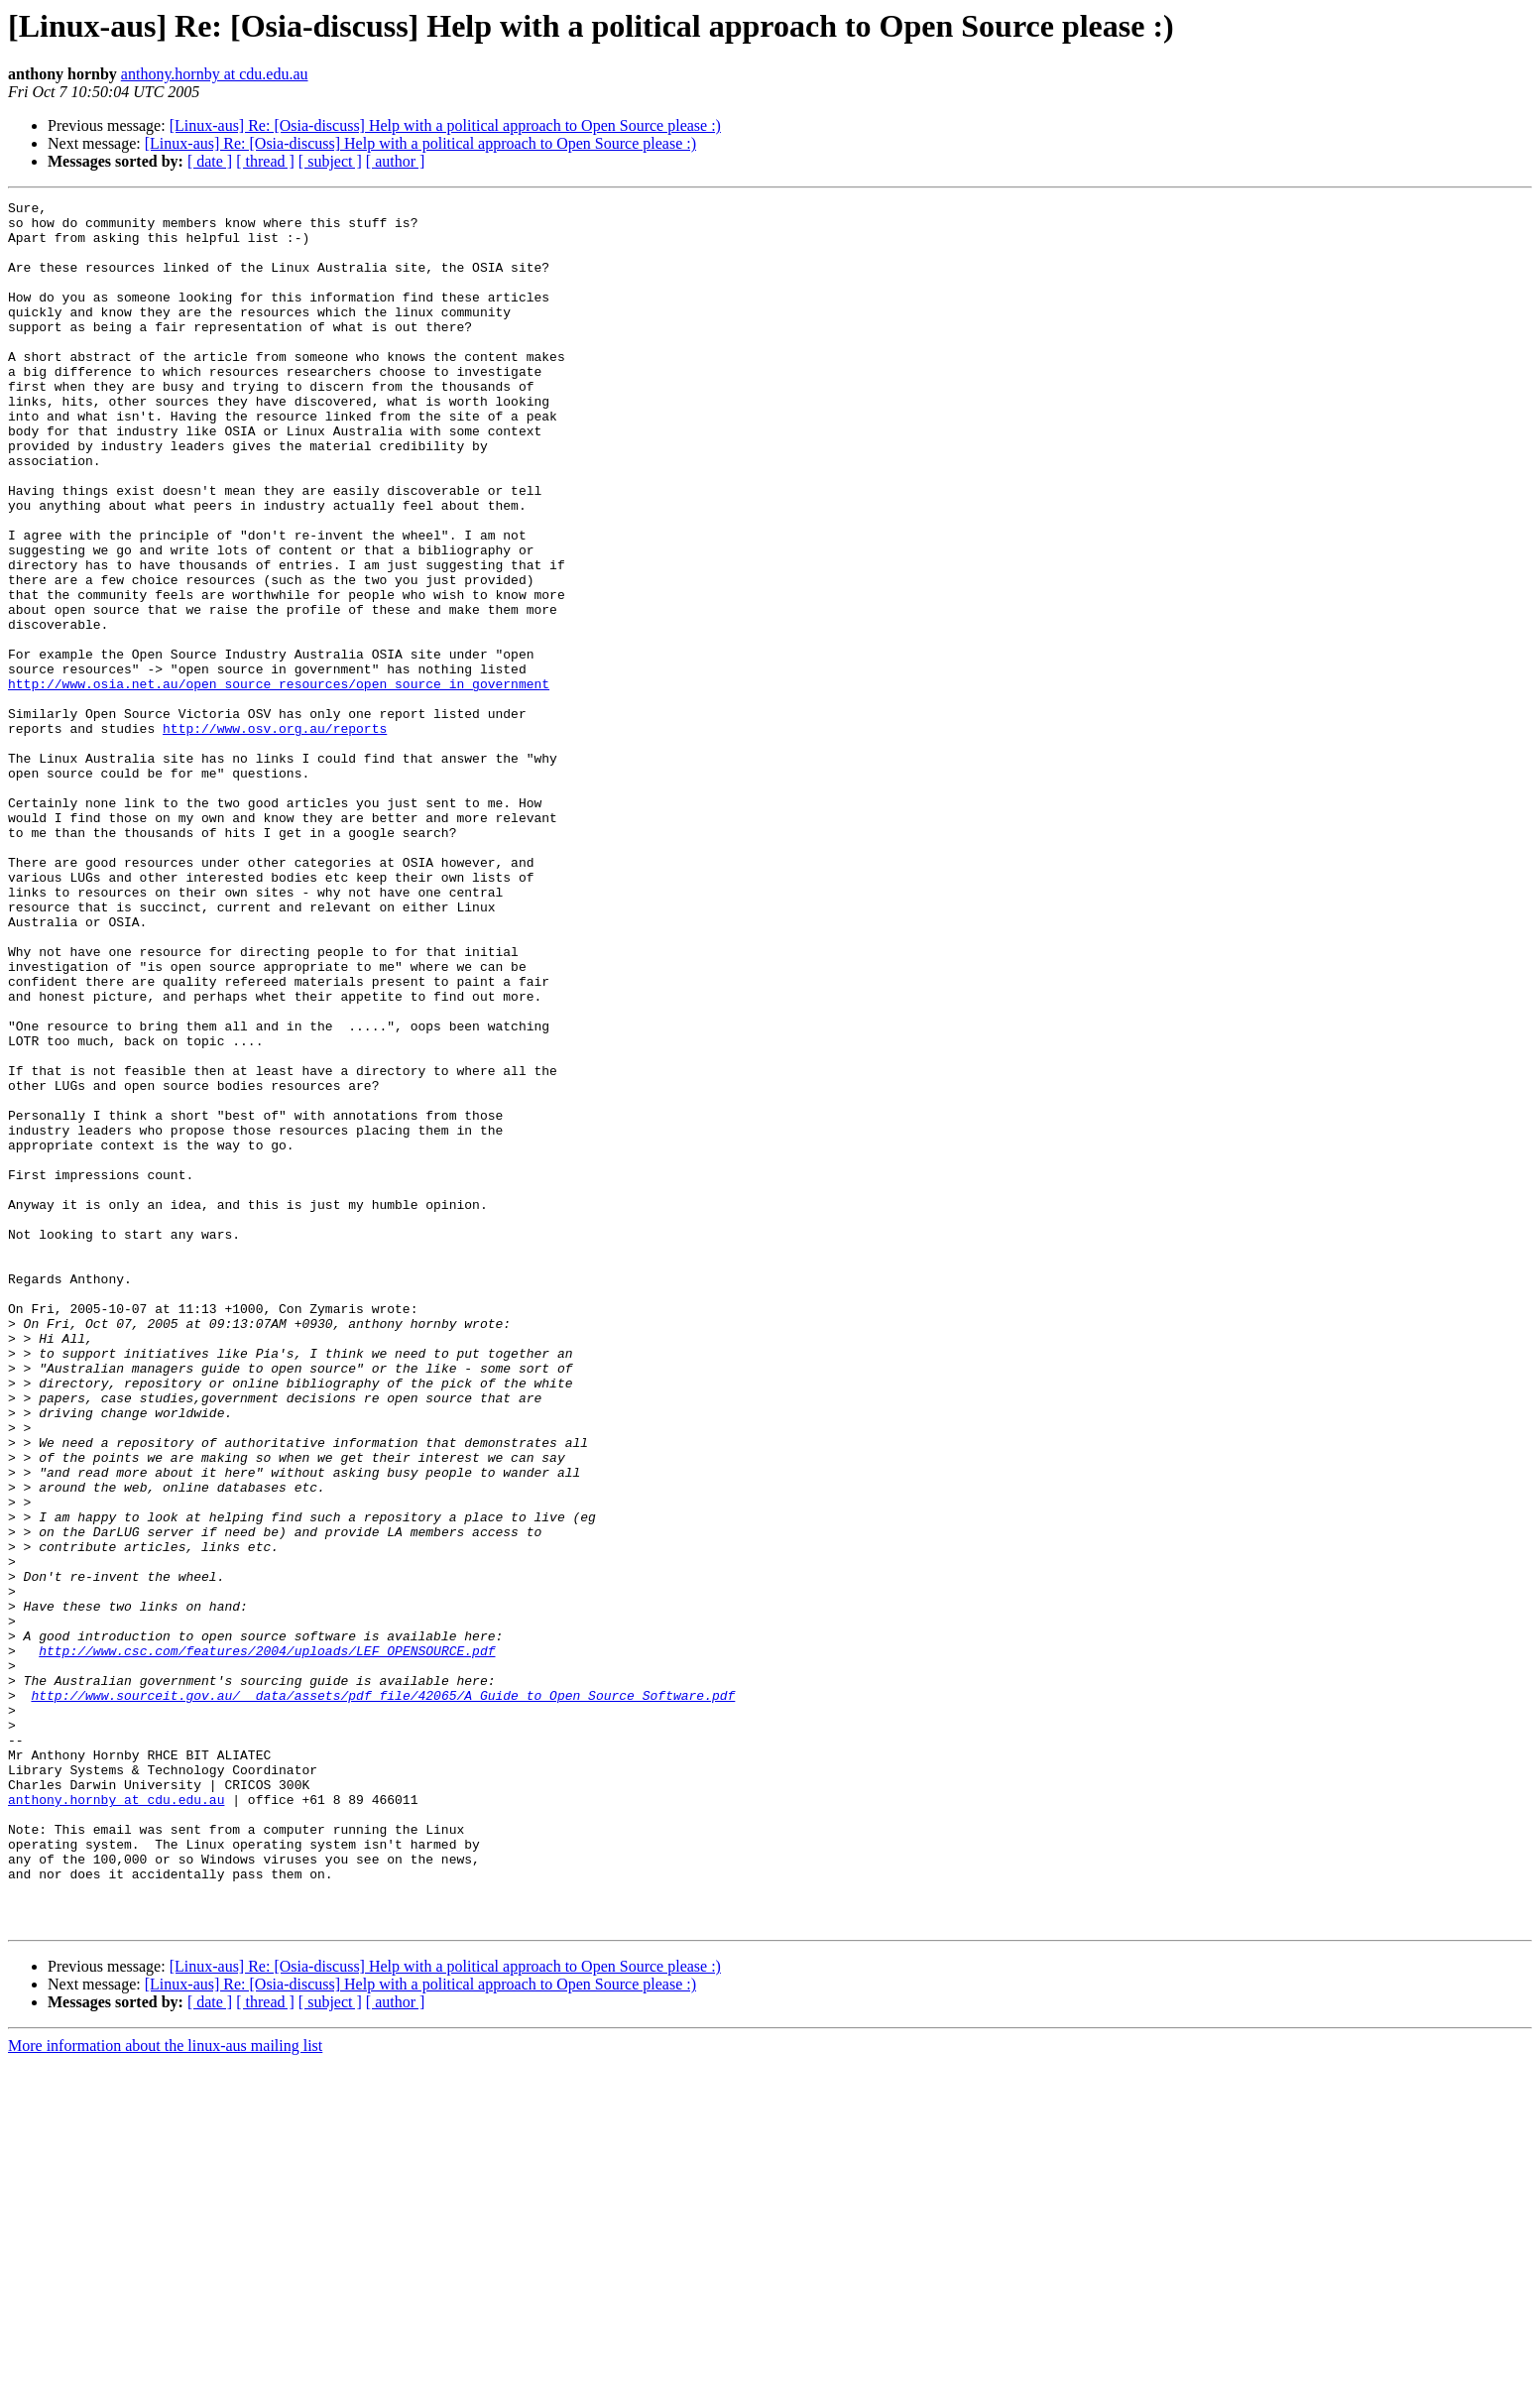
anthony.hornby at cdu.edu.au (214, 73)
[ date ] (209, 161)
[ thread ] (265, 161)
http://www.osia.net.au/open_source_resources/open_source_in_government (278, 781)
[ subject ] (330, 161)
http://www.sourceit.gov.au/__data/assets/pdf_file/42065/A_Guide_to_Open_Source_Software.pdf (383, 1995)
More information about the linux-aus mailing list (165, 2390)
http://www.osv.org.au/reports (275, 835)
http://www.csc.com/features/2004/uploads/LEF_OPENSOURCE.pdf (267, 1942)
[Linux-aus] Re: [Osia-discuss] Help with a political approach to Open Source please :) (445, 125)
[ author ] (395, 161)
